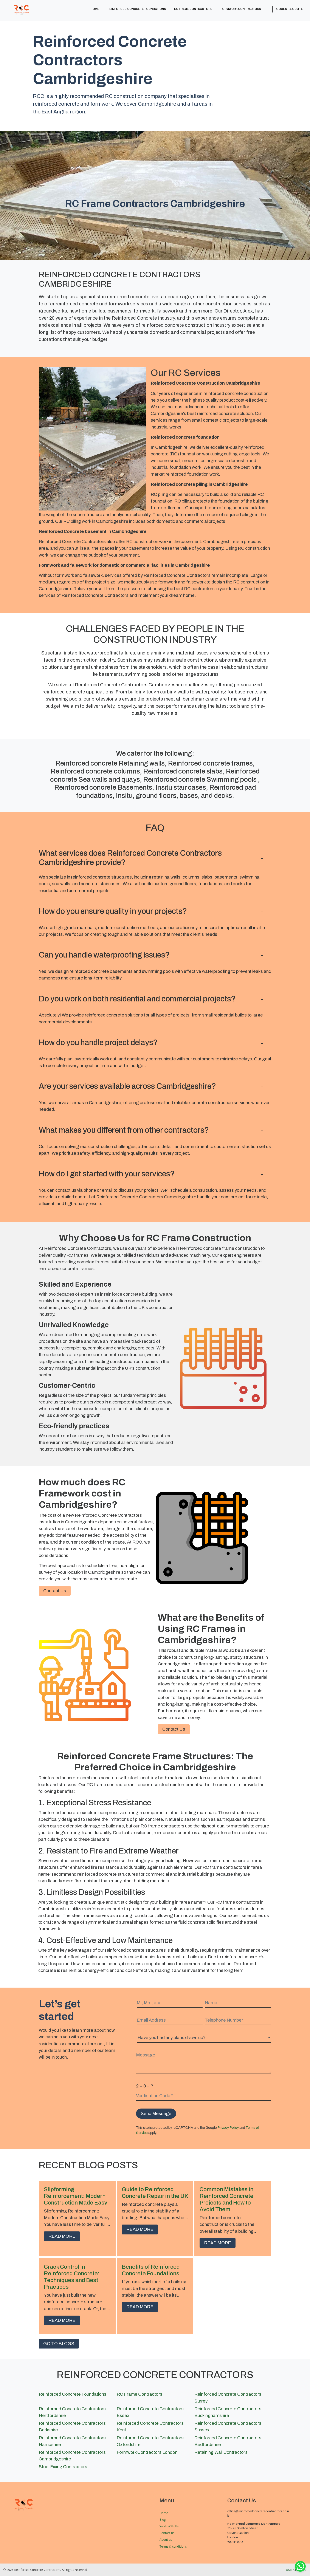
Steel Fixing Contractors (63, 2466)
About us (166, 2539)
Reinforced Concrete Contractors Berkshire (72, 2426)
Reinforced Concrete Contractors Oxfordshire (150, 2441)
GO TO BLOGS (58, 2343)
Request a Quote (289, 9)
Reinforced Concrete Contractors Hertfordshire (72, 2412)
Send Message (156, 2113)
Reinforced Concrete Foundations (136, 9)
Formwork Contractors (240, 9)
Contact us (167, 2533)
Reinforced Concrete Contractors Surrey (227, 2397)
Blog (163, 2519)
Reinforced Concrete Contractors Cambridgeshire (72, 2455)
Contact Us (54, 1590)
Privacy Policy (228, 2127)
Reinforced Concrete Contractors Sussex (227, 2426)
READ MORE (61, 2236)
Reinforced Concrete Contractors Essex (150, 2412)
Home (94, 9)
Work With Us (169, 2526)
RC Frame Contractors (193, 9)
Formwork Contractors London (147, 2452)
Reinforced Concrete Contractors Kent (150, 2426)
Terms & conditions (173, 2546)
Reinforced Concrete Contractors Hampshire (72, 2441)
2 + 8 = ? (144, 2086)
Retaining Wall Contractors (221, 2452)
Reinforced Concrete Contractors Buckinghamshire (227, 2412)
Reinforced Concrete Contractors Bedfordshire (227, 2441)
